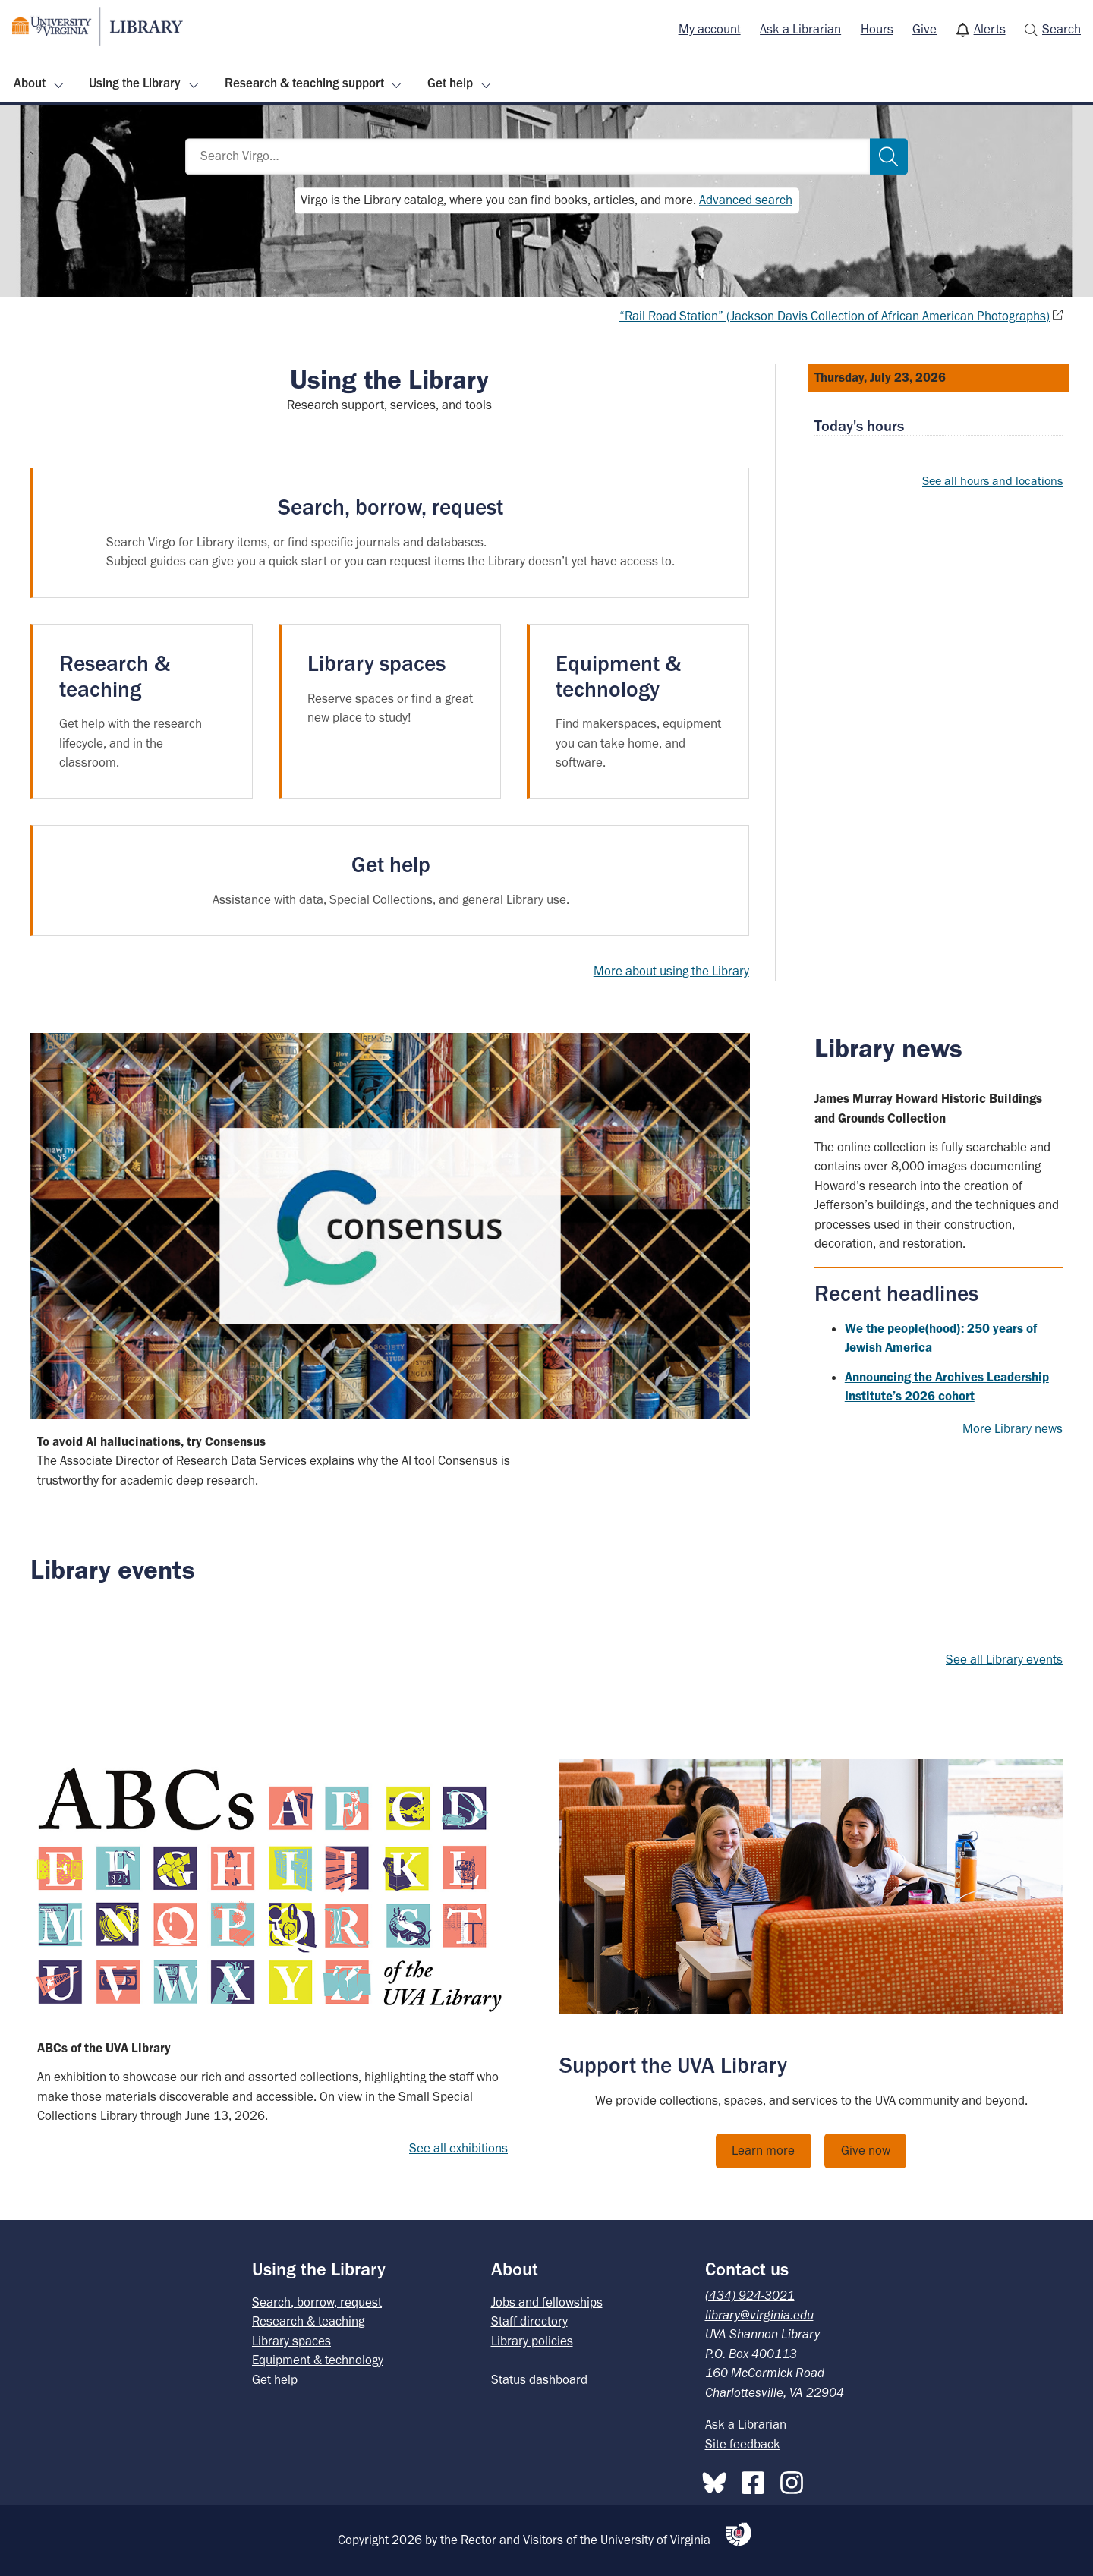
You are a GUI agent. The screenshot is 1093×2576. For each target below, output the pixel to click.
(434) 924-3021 (750, 2295)
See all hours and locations (992, 481)
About (30, 82)
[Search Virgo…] (527, 157)
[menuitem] (710, 29)
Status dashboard (539, 2379)
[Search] (889, 157)
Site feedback (742, 2444)
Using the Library (135, 82)
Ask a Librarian (800, 28)
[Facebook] (757, 2480)
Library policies (532, 2340)
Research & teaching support (304, 82)
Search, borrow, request (317, 2302)
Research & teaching (308, 2321)
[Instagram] (795, 2480)
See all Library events (1004, 1659)
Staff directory (529, 2321)
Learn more (763, 2150)
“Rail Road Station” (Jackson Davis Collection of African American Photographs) (834, 315)
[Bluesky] (718, 2480)
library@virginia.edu (759, 2314)
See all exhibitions (458, 2148)
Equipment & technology (317, 2359)
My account (710, 28)
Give (924, 28)
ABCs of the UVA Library (104, 2047)
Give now (865, 2150)
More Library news (1012, 1428)
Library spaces (291, 2340)
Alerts (990, 28)
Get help (450, 82)
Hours (877, 28)
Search (1061, 28)
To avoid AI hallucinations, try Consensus (151, 1441)
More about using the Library (671, 970)
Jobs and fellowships (547, 2302)
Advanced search (745, 199)
